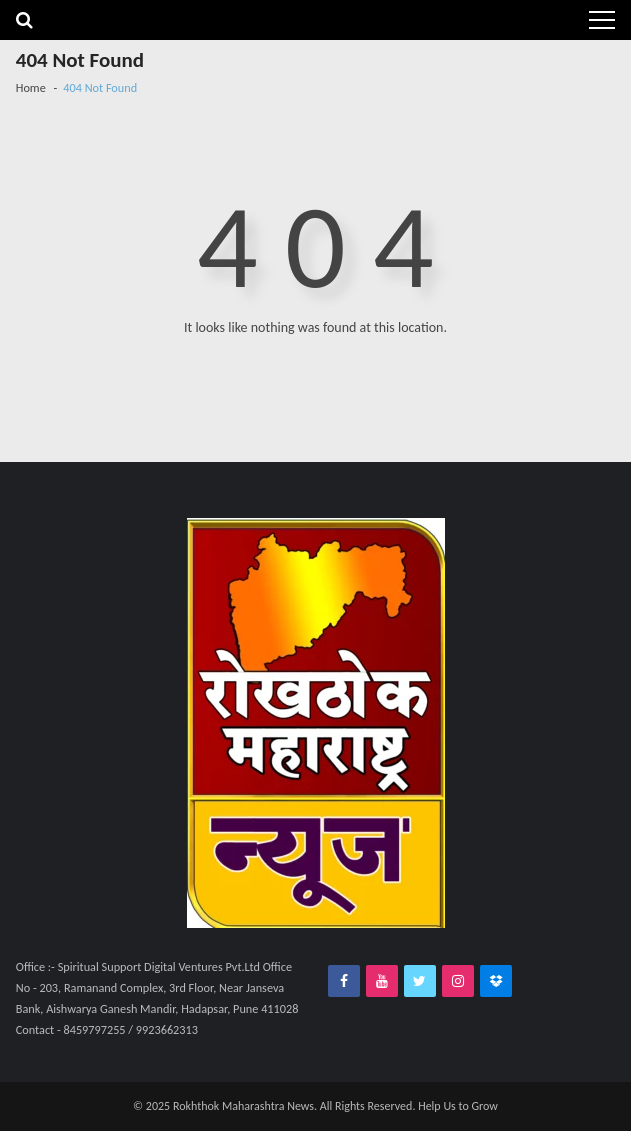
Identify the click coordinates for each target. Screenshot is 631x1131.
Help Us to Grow (458, 1106)
